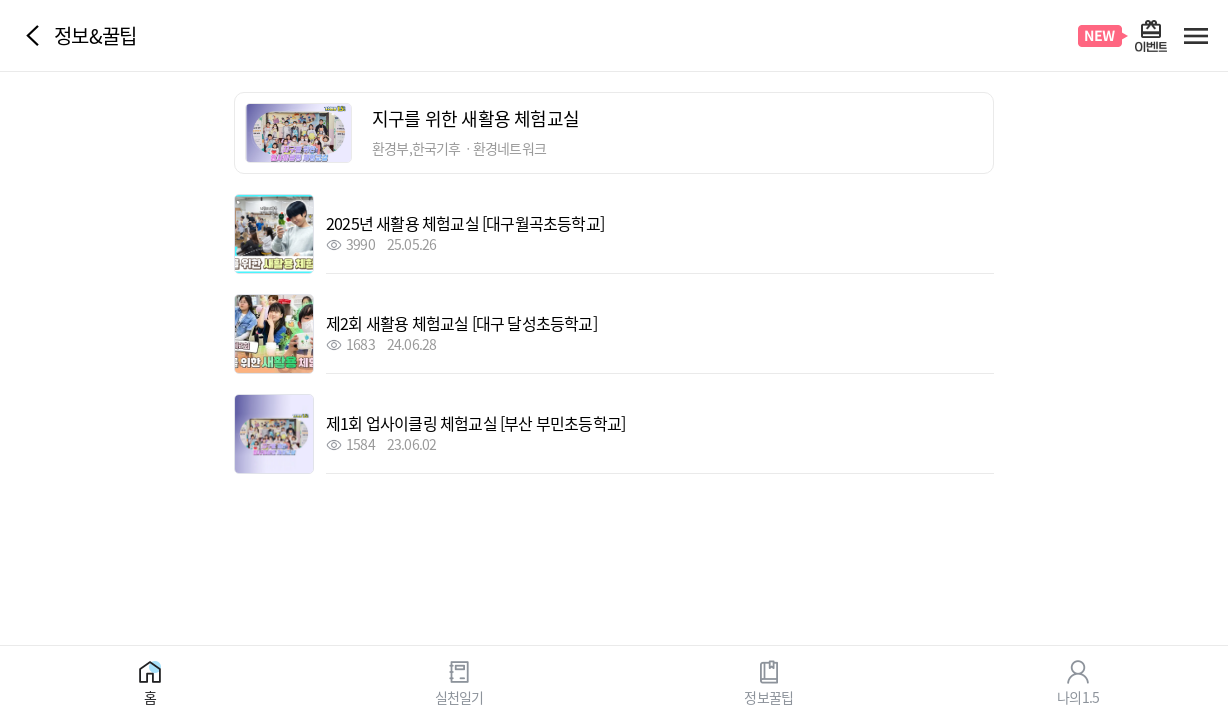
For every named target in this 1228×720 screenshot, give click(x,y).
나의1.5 (1078, 696)
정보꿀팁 (768, 696)
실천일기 (459, 696)
